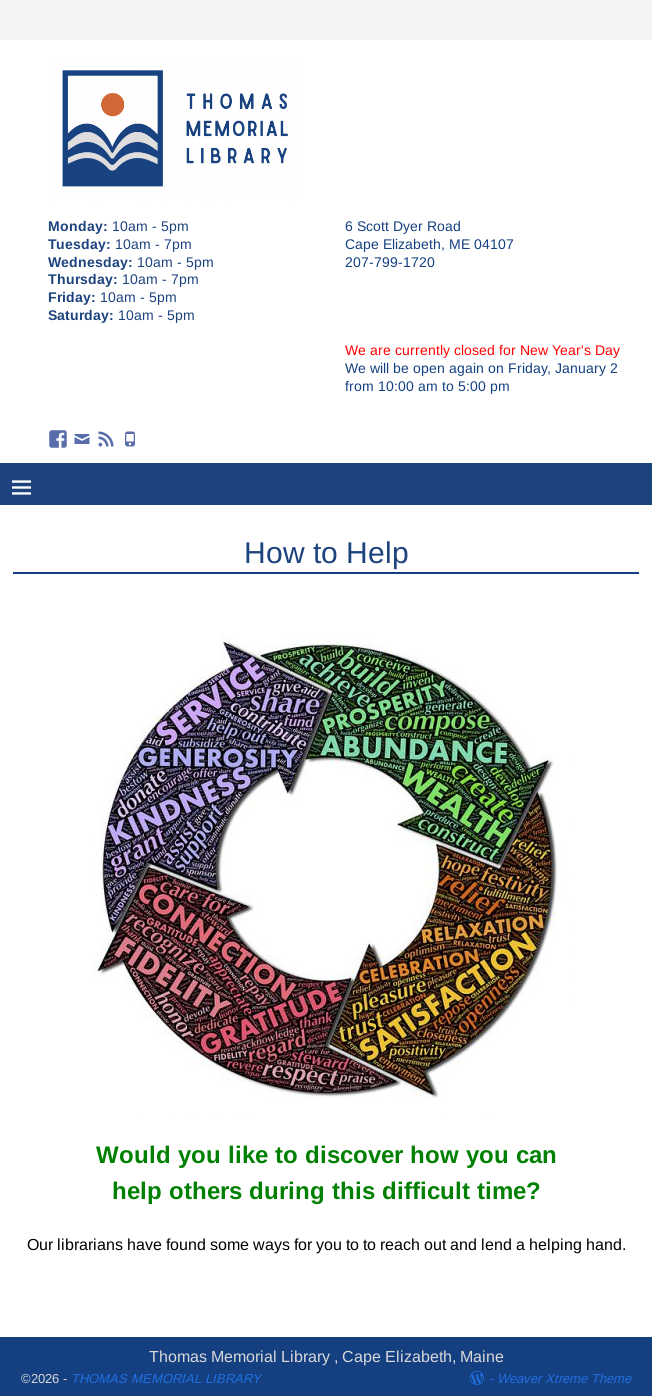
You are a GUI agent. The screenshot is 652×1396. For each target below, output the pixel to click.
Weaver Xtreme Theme (564, 1378)
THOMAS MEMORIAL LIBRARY (166, 1378)
